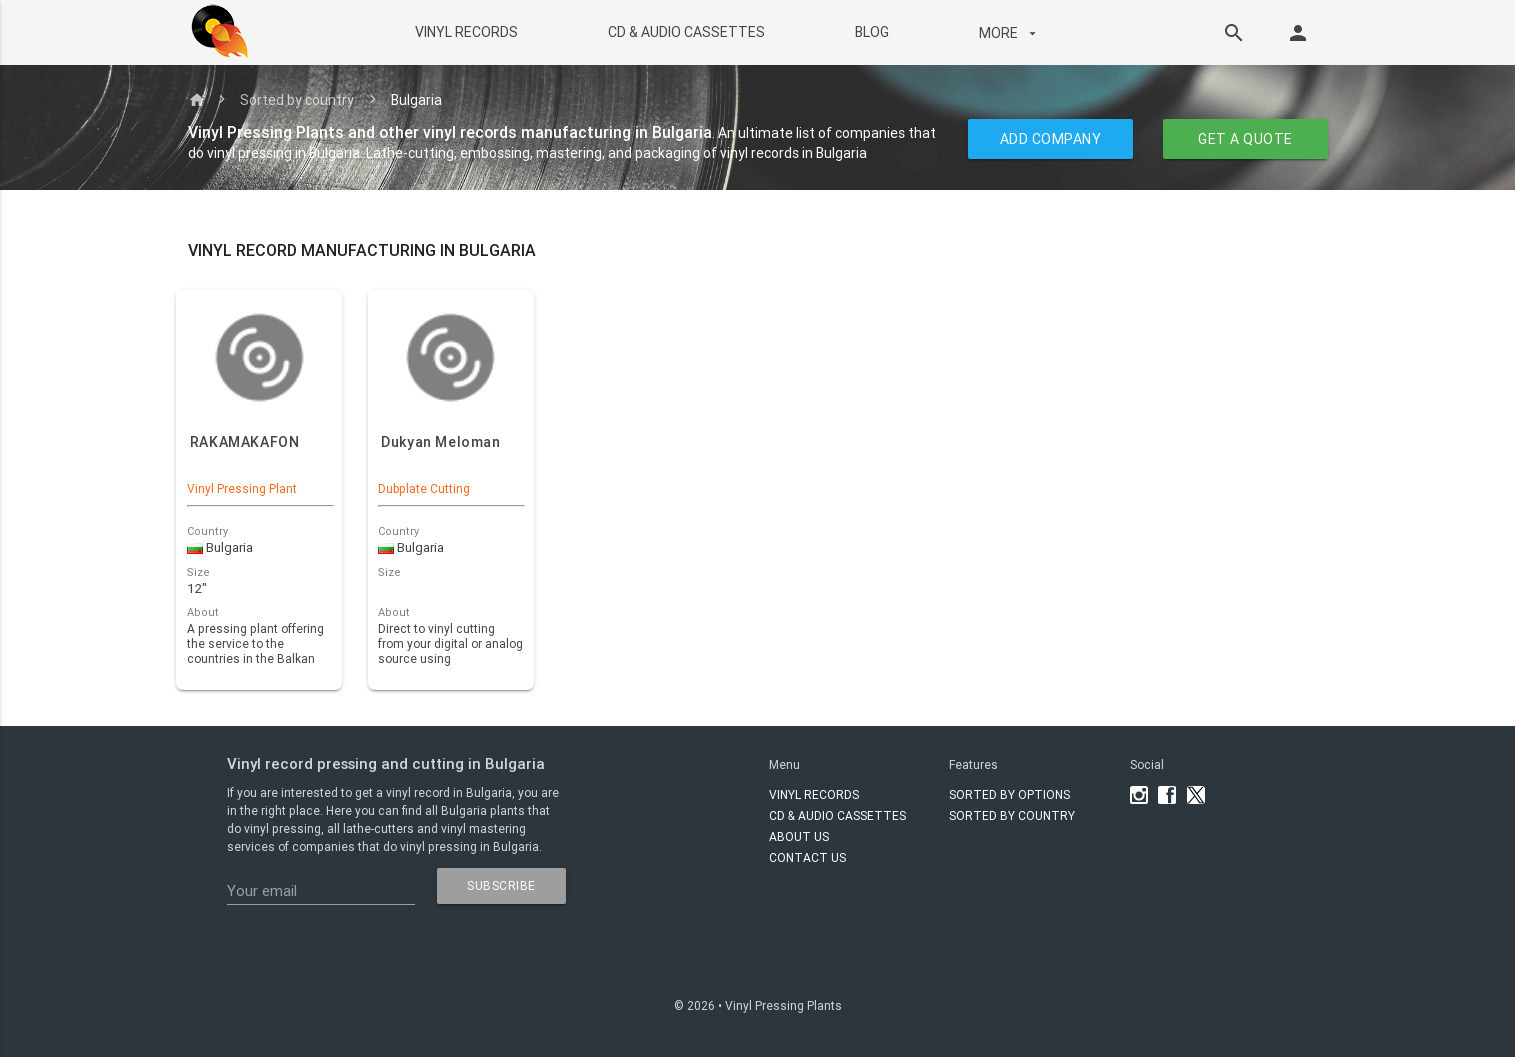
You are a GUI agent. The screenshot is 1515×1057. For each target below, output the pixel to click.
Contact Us (807, 857)
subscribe (501, 885)
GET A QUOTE (1245, 139)
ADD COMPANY (1050, 139)
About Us (799, 836)
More (1010, 33)
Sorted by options (1009, 794)
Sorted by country (297, 100)
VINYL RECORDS (466, 32)
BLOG (872, 32)
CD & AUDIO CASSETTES (686, 32)
